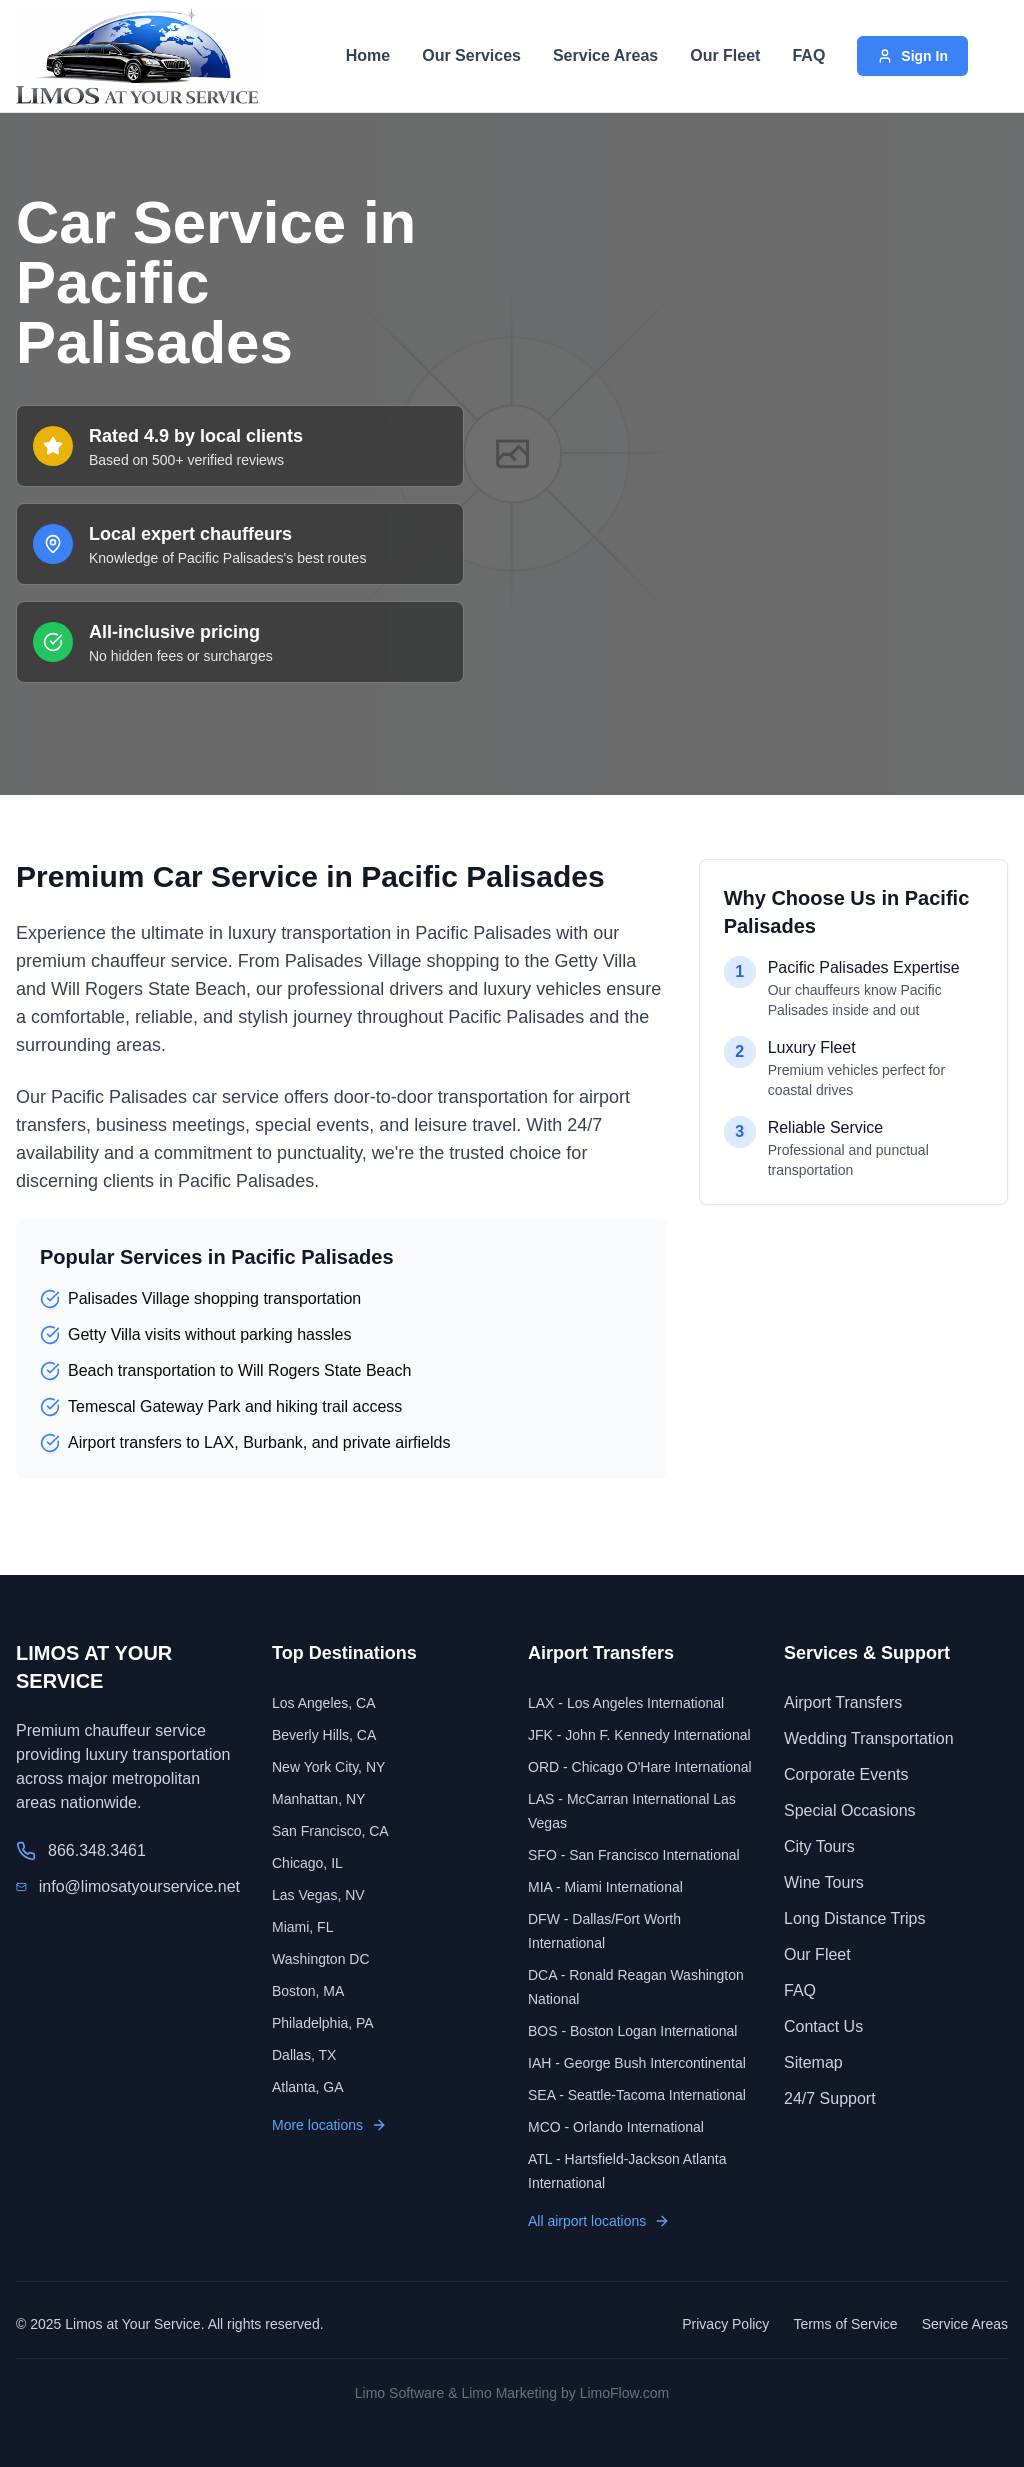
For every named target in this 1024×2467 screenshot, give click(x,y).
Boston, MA (308, 1991)
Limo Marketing (509, 2393)
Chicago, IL (307, 1863)
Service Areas (605, 55)
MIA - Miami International (605, 1887)
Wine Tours (824, 1882)
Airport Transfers (843, 1702)
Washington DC (321, 1959)
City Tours (819, 1846)
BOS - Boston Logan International (632, 2031)
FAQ (808, 55)
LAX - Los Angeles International (626, 1703)
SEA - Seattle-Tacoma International (637, 2095)
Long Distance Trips (854, 1918)
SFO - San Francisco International (634, 1855)
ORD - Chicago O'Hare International (640, 1767)
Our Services (471, 55)
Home (368, 55)
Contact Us (823, 2026)
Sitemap (813, 2062)
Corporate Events (846, 1774)
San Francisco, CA (330, 1831)
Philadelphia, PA (323, 2023)
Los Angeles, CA (324, 1703)
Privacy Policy (725, 2324)
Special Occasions (850, 1810)
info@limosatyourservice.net (139, 1886)
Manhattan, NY (318, 1799)
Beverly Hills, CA (324, 1735)
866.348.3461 (97, 1850)
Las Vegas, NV (318, 1895)
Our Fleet (725, 55)
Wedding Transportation (869, 1738)
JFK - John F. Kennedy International (639, 1735)
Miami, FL (302, 1927)
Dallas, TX (304, 2055)
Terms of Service (845, 2324)
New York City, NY (328, 1767)
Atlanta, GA (308, 2087)
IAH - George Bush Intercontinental (637, 2063)
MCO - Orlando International (616, 2127)
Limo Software (399, 2393)
